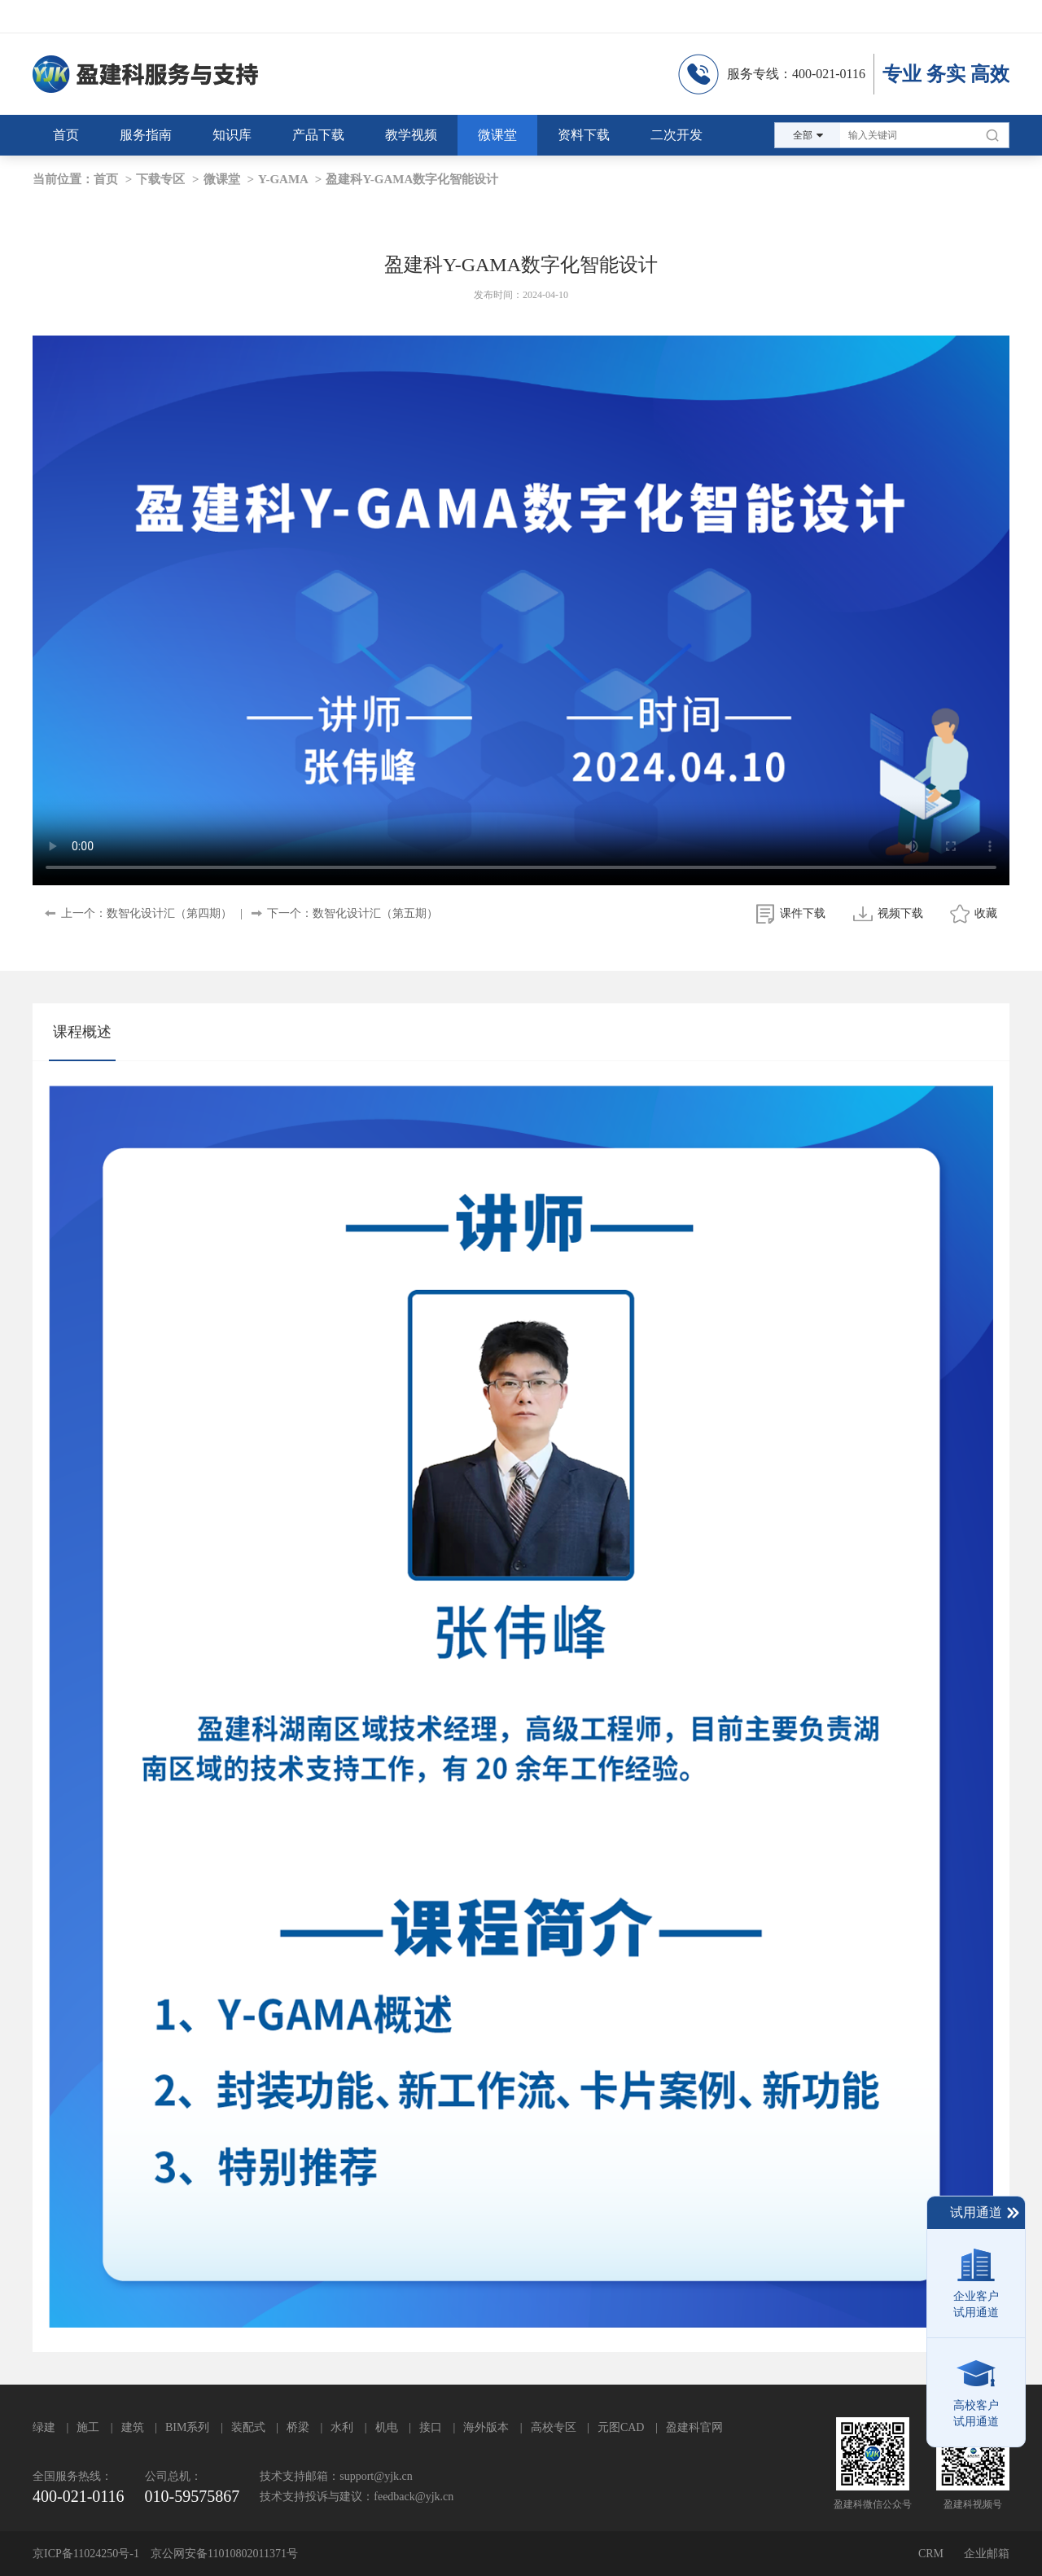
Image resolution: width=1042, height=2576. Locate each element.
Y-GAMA (283, 179)
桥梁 (298, 2427)
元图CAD (621, 2427)
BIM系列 (187, 2427)
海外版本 (486, 2427)
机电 (386, 2427)
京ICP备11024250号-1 (86, 2553)
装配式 (248, 2427)
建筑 (132, 2427)
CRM (930, 2553)
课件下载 (802, 913)
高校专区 (553, 2427)
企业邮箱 (986, 2553)
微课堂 (222, 179)
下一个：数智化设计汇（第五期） (352, 913)
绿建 (44, 2427)
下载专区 (160, 179)
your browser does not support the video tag (521, 610)
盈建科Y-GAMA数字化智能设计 (412, 179)
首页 (106, 179)
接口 (430, 2427)
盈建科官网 (694, 2427)
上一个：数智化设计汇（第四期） (146, 913)
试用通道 (985, 2213)
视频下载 (900, 913)
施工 (88, 2427)
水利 (342, 2427)
